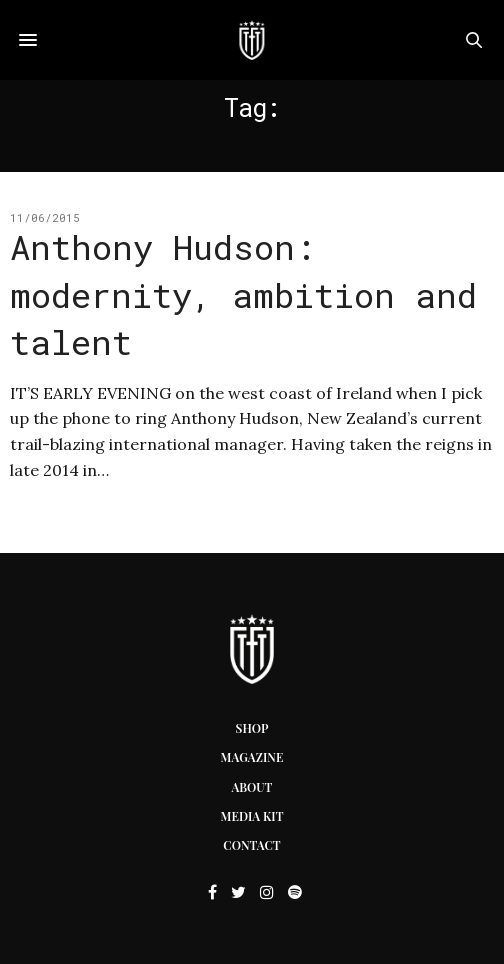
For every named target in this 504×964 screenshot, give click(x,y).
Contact (251, 845)
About (252, 787)
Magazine (252, 757)
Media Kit (251, 816)
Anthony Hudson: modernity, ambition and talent (243, 294)
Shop (252, 728)
